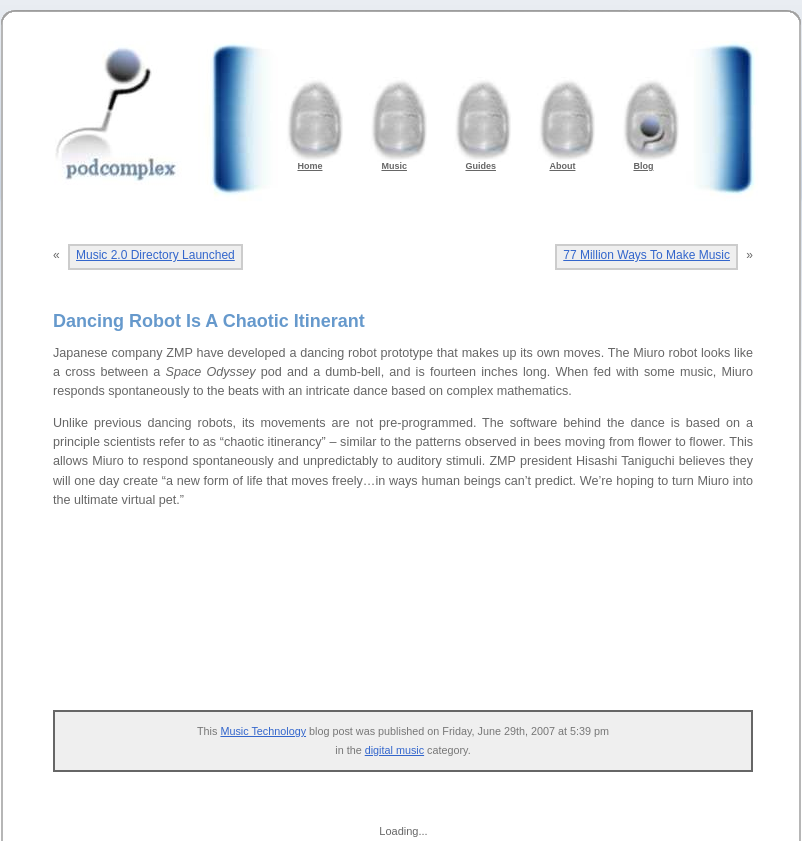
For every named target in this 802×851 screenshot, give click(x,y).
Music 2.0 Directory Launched (155, 255)
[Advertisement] (413, 630)
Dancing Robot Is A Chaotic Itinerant (209, 321)
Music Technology (263, 731)
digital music (394, 750)
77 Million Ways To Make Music (646, 255)
